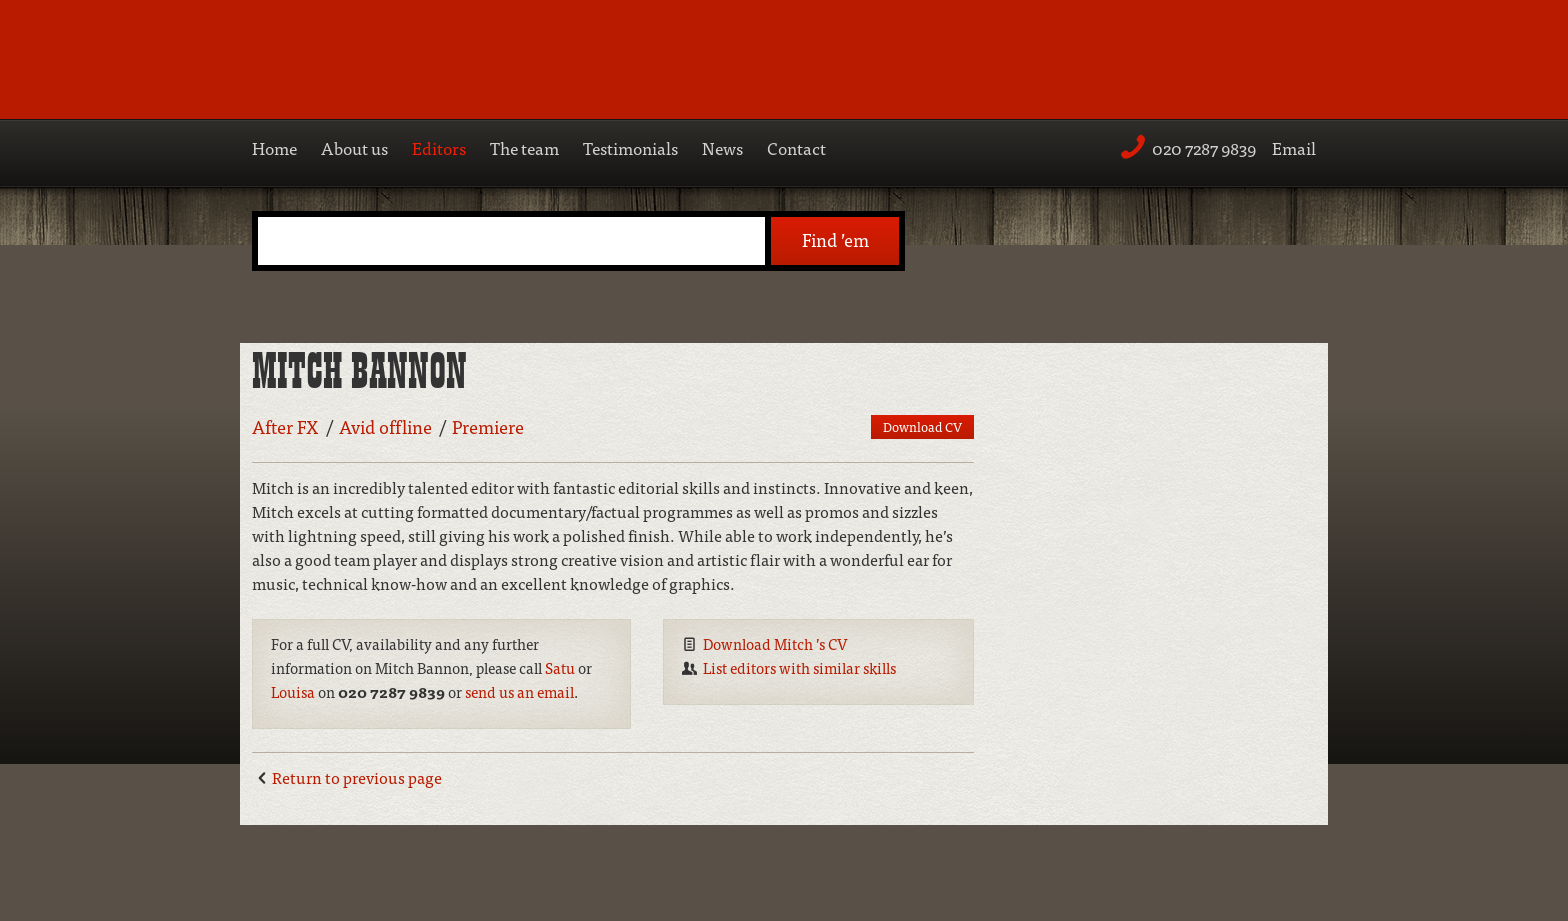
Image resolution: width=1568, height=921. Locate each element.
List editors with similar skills (799, 667)
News (722, 147)
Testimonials (630, 147)
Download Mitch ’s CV (775, 643)
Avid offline (385, 426)
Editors (439, 147)
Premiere (488, 426)
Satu (560, 667)
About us (354, 147)
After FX (285, 426)
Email (1294, 147)
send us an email (519, 691)
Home (274, 147)
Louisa (293, 691)
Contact (796, 147)
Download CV (922, 426)
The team (524, 147)
